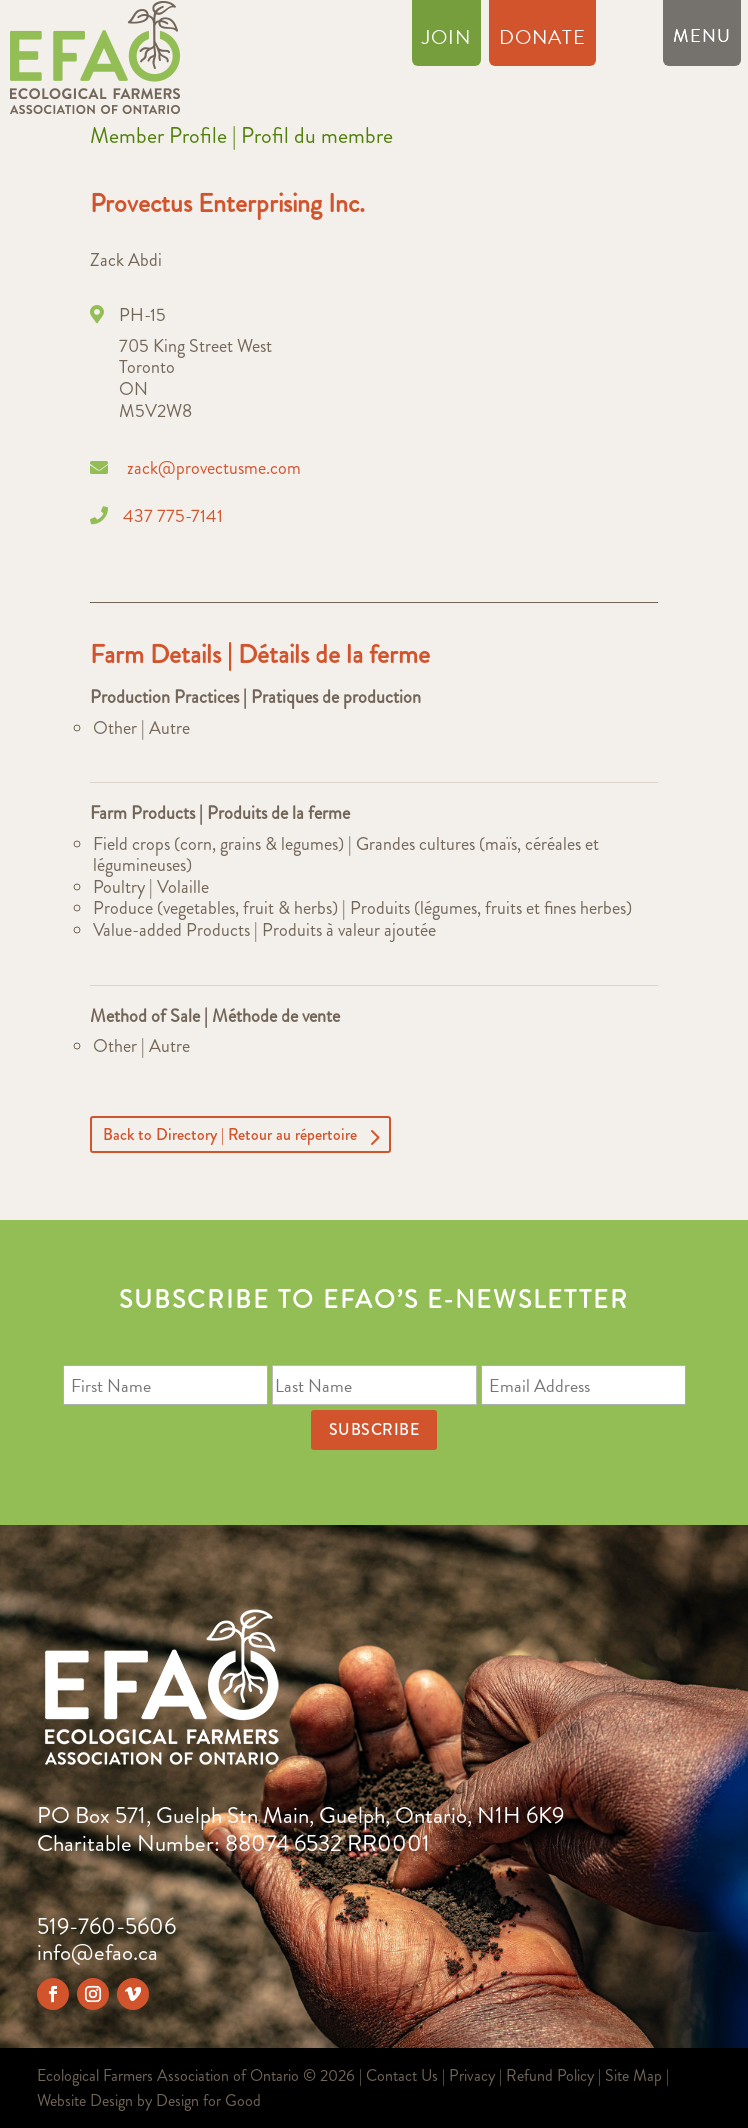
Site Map (633, 2075)
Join (446, 41)
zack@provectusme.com (214, 468)
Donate (542, 41)
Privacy (472, 2075)
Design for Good (208, 2100)
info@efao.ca (97, 1952)
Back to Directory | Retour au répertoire (230, 1134)
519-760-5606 (106, 1926)
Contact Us (402, 2075)
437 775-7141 (173, 516)
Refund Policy (550, 2075)
